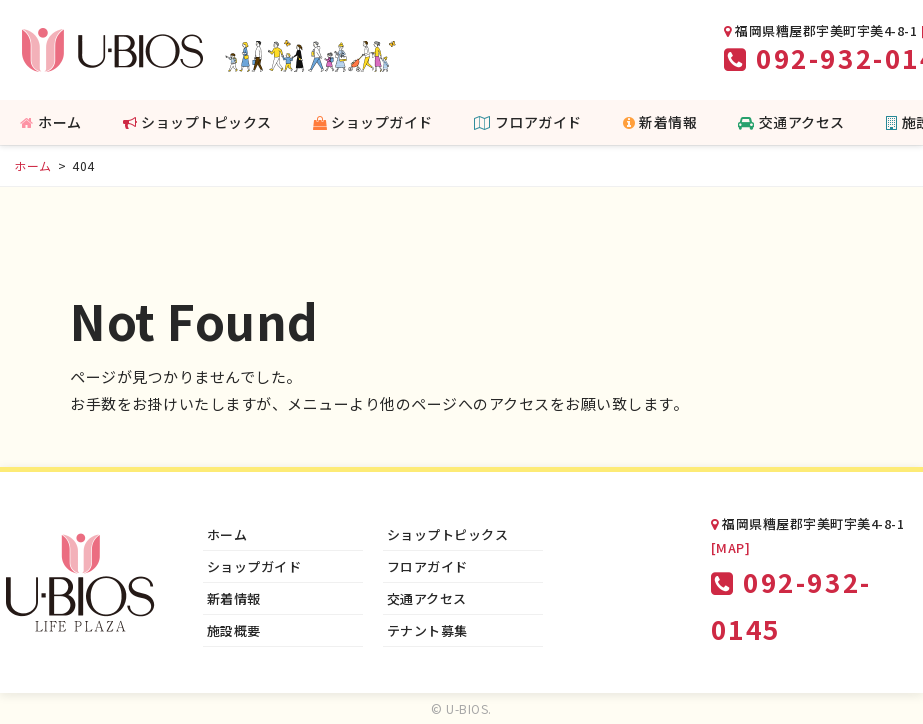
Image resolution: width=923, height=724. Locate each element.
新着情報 (660, 122)
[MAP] (731, 547)
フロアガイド (528, 122)
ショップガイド (373, 122)
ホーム (50, 122)
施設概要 (234, 630)
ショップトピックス (197, 122)
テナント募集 (427, 630)
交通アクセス (791, 122)
